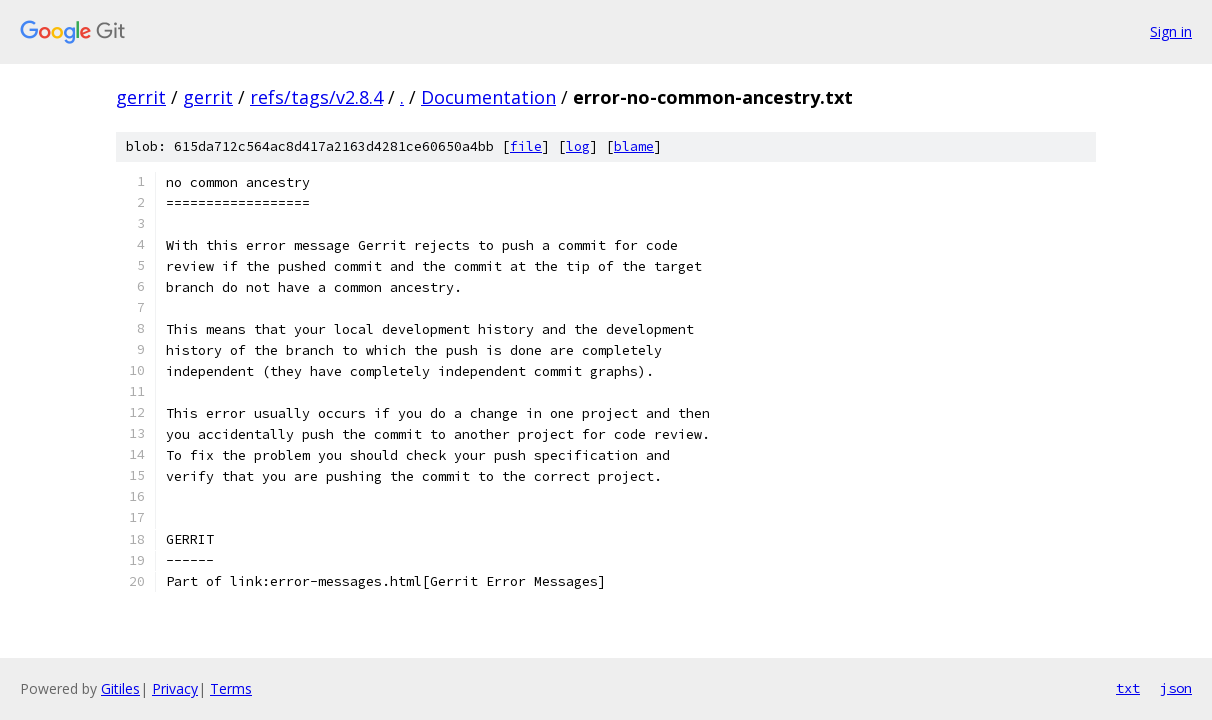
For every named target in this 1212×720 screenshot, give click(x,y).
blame (634, 146)
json (1176, 688)
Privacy (175, 688)
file (526, 146)
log (578, 146)
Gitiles (120, 688)
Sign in (1171, 31)
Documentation (488, 97)
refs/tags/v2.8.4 (316, 97)
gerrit (141, 97)
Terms (231, 688)
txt (1128, 688)
